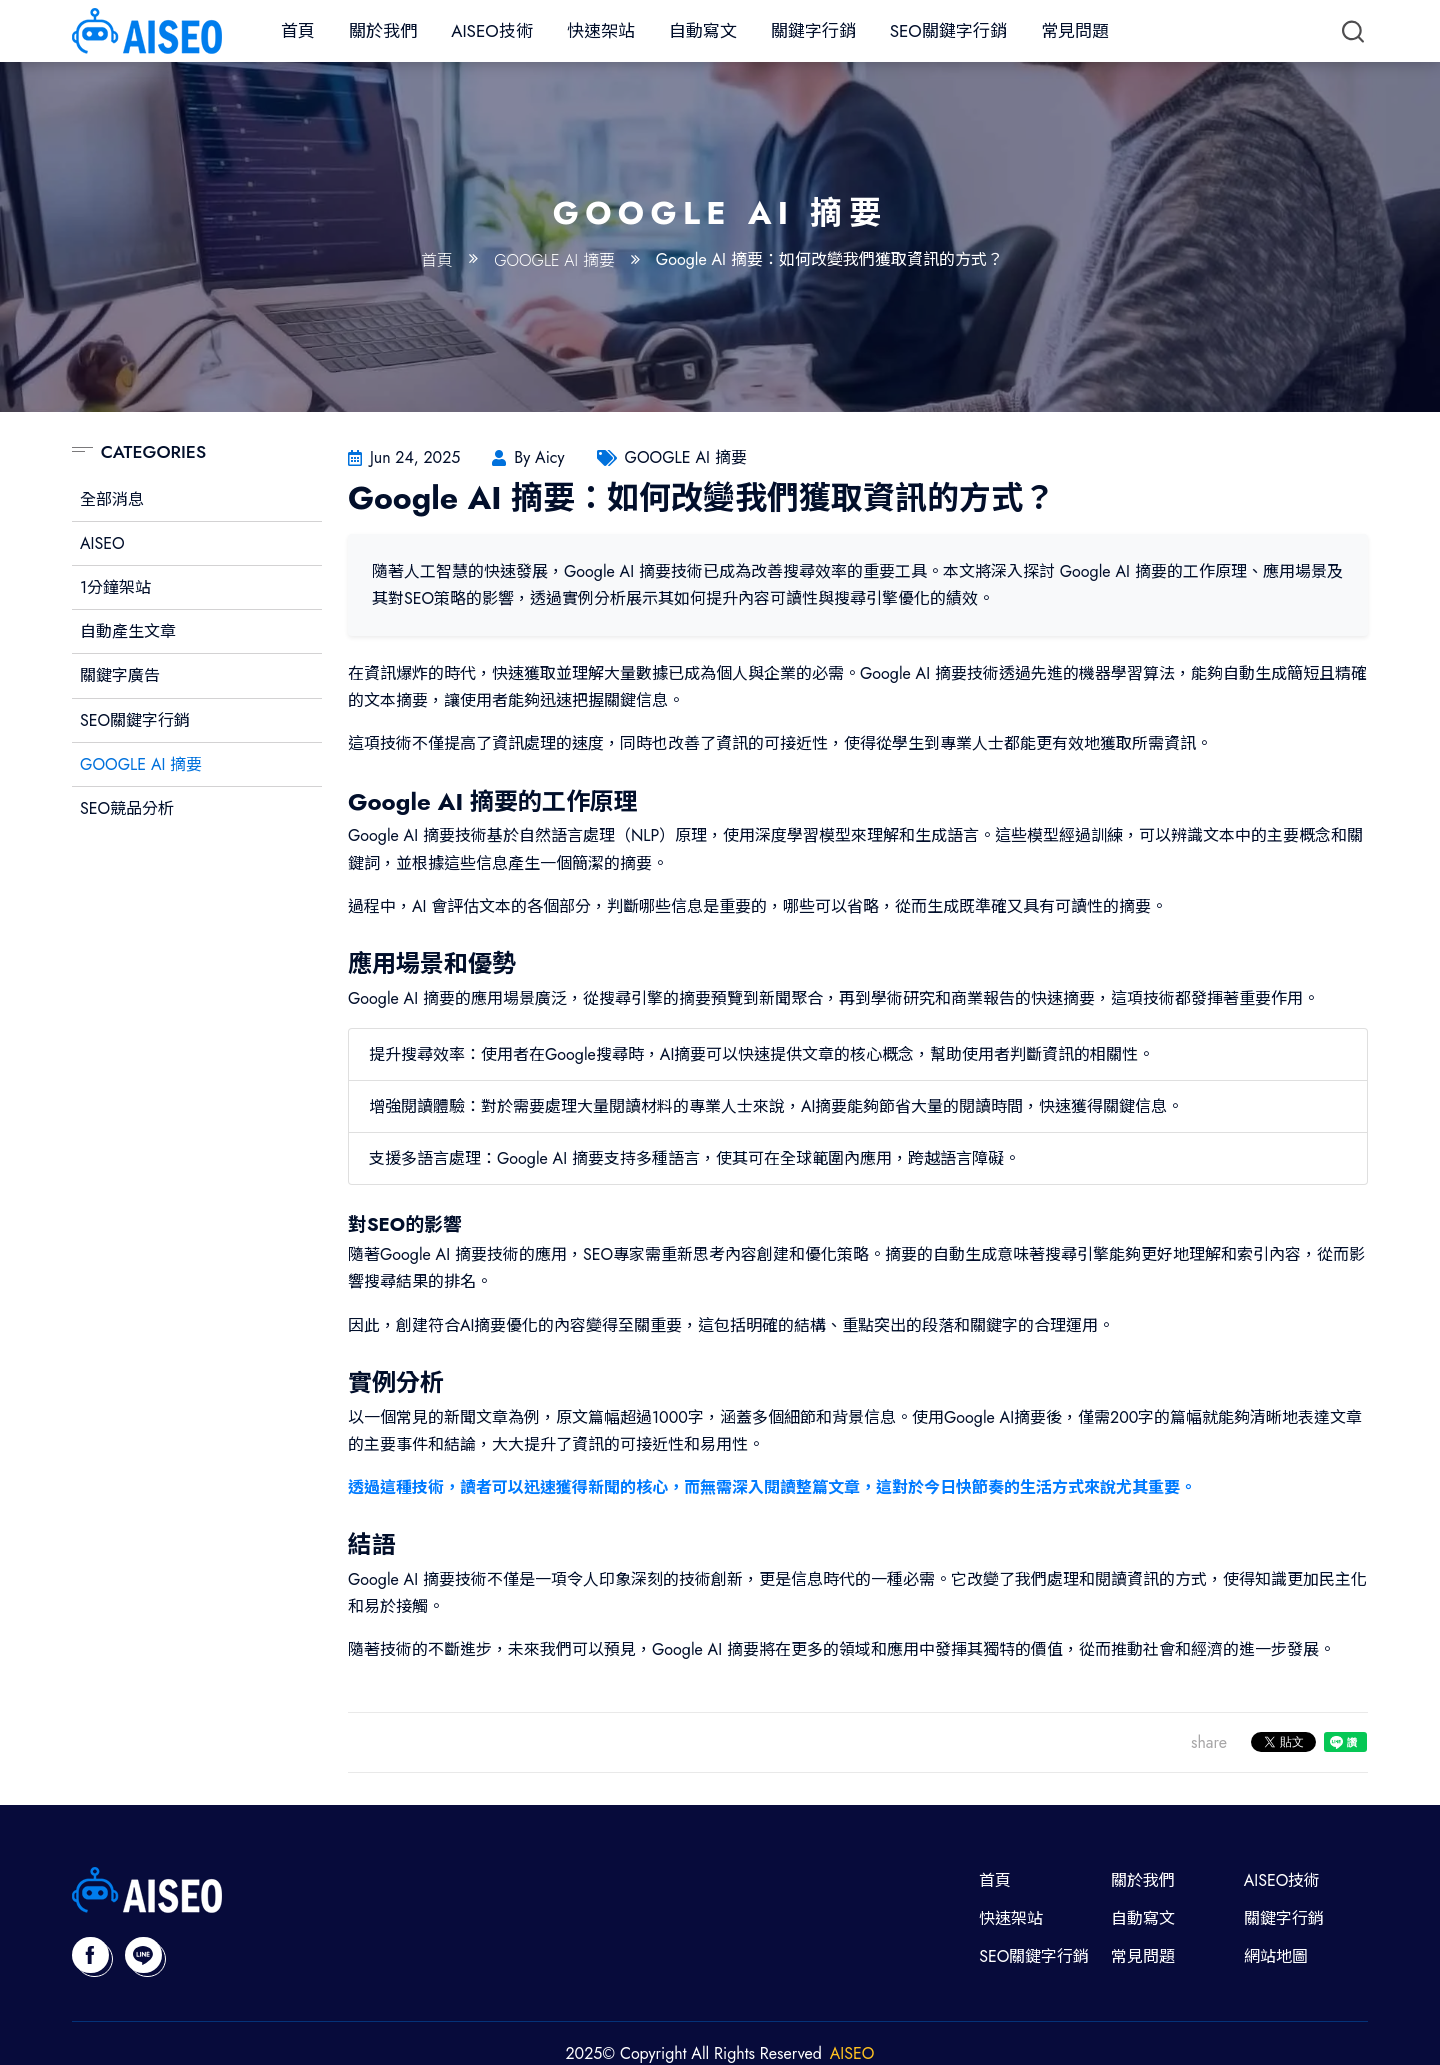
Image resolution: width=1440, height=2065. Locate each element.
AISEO (102, 543)
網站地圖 (1276, 1956)
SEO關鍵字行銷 (948, 31)
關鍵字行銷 (813, 31)
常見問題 (1075, 31)
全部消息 (112, 499)
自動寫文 (703, 31)
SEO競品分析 (127, 808)
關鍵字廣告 (120, 675)
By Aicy (539, 457)
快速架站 (601, 31)
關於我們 (383, 31)
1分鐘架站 (115, 587)
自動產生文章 (128, 631)
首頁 (298, 31)
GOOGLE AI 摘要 (554, 261)
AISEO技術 (491, 31)
